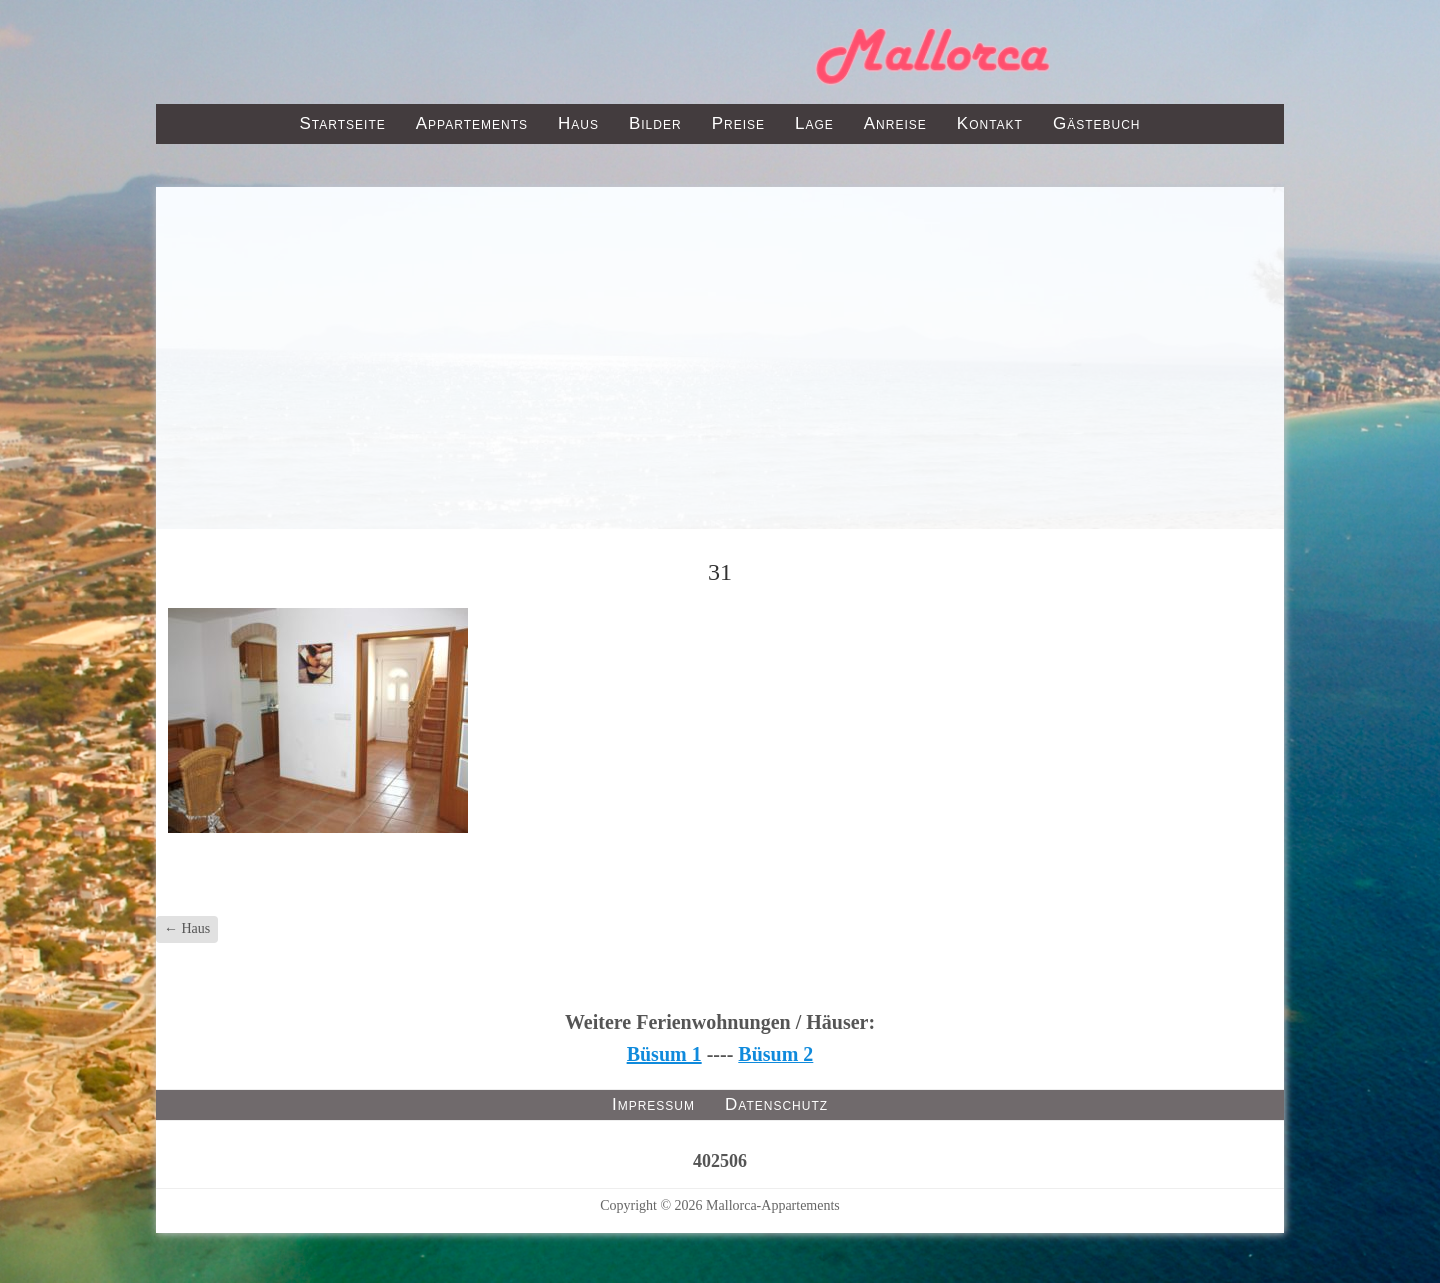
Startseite (342, 123)
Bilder (655, 123)
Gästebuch (1097, 123)
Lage (814, 123)
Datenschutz (776, 1104)
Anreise (895, 123)
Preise (738, 123)
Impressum (653, 1104)
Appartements (472, 123)
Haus (578, 123)
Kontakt (990, 123)
